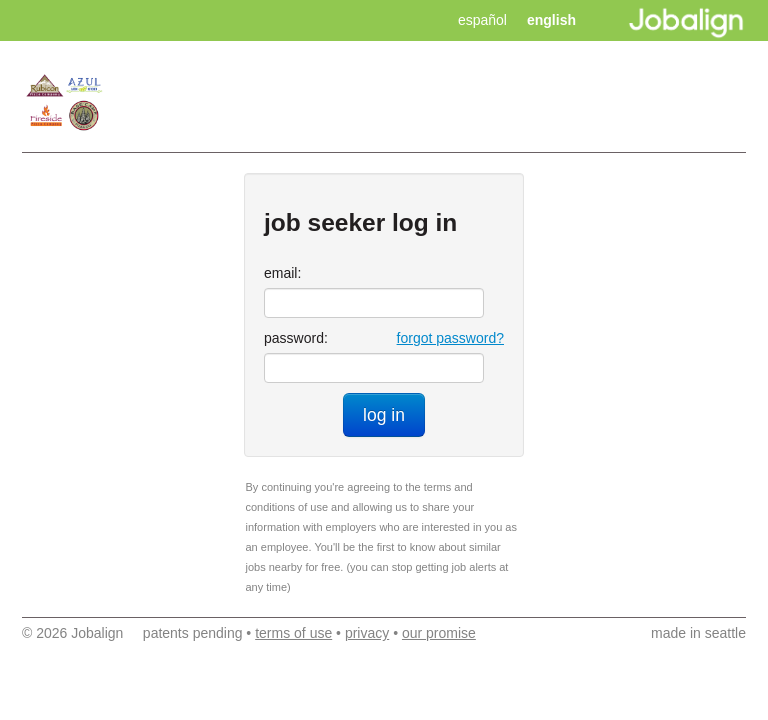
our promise (439, 633)
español (482, 20)
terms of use (293, 633)
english (551, 20)
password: (296, 338)
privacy (367, 633)
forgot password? (450, 338)
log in (384, 415)
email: (282, 273)
